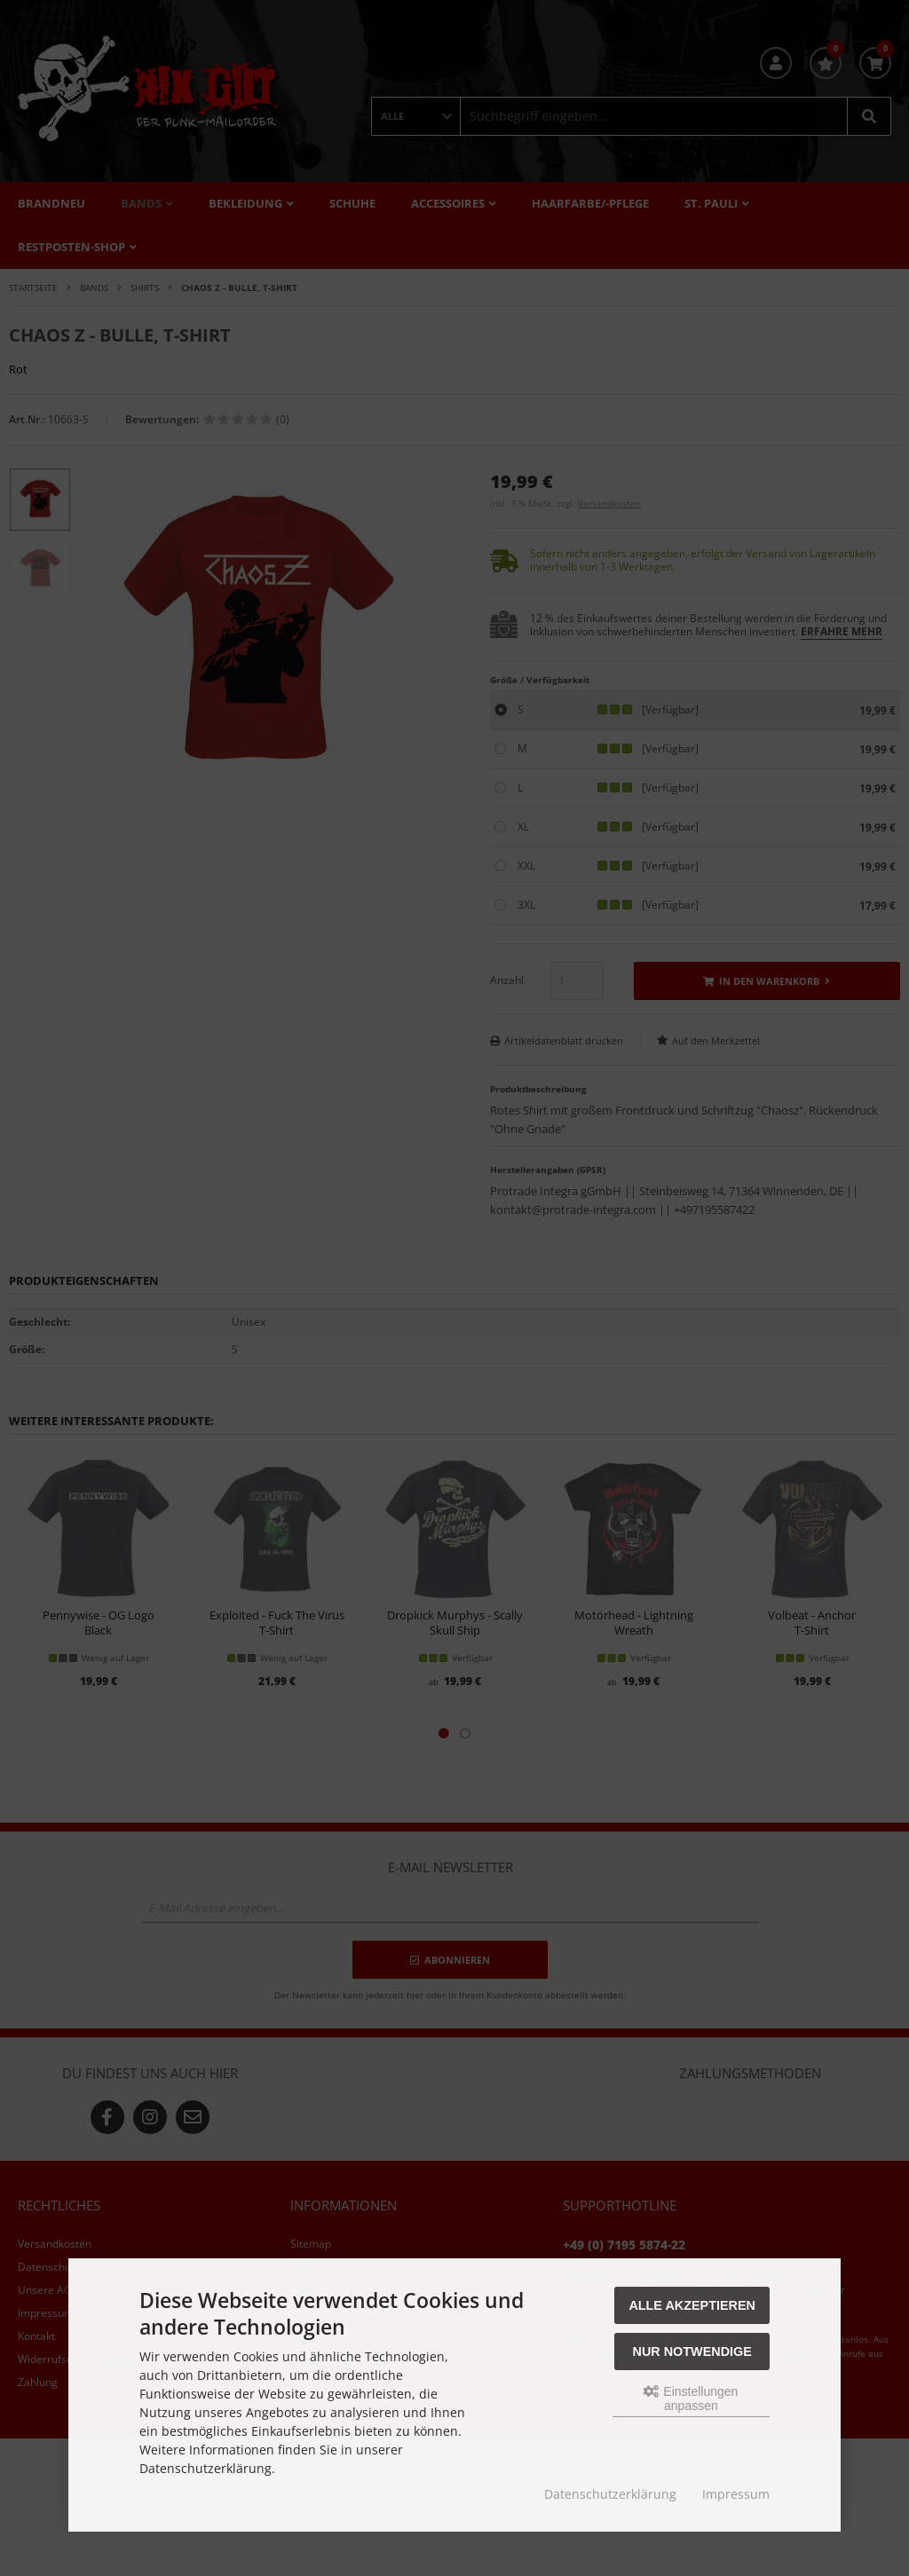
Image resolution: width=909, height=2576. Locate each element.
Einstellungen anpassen (691, 2398)
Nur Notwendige (692, 2351)
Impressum (736, 2493)
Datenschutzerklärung (610, 2493)
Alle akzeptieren (691, 2305)
